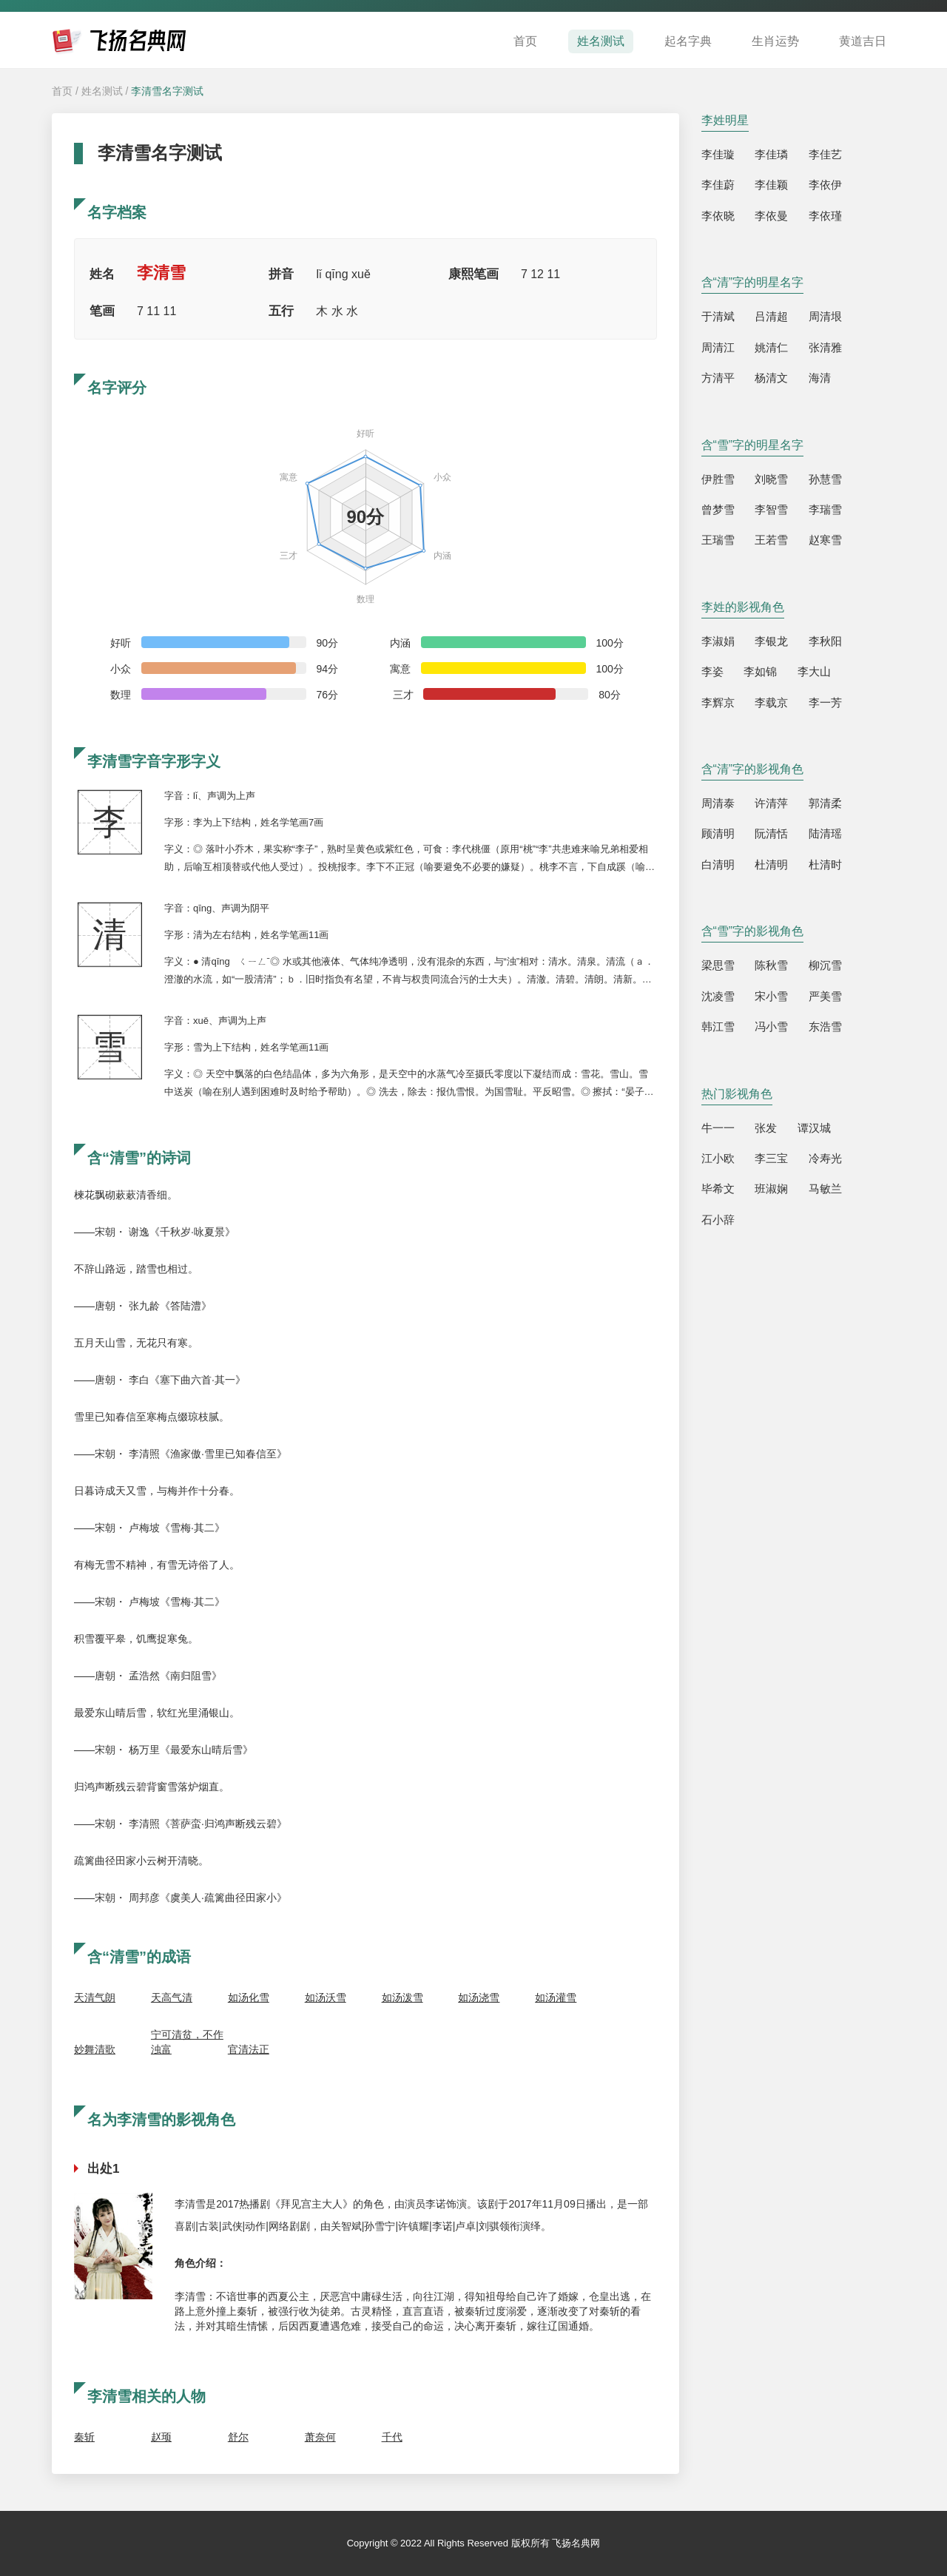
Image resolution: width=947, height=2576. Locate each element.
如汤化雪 (248, 1997)
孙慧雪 (825, 479)
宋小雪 (771, 996)
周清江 (718, 347)
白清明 (718, 864)
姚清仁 (771, 347)
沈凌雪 (718, 996)
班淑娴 (771, 1188)
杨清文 (771, 377)
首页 (525, 41)
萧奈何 (320, 2437)
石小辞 (718, 1219)
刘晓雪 (771, 479)
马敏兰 (825, 1188)
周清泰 (718, 803)
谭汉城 (814, 1128)
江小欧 (718, 1158)
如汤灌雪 (555, 1997)
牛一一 (718, 1128)
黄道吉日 (862, 41)
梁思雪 (718, 965)
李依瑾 (825, 215)
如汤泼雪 (402, 1997)
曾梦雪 (718, 509)
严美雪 (825, 996)
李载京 (771, 702)
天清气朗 (94, 1997)
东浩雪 (825, 1026)
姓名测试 (600, 41)
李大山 (814, 671)
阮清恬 (771, 833)
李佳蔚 (718, 184)
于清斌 (718, 316)
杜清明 (771, 864)
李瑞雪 (825, 509)
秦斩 (84, 2437)
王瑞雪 (718, 539)
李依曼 (771, 215)
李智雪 (771, 509)
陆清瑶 (825, 833)
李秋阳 (825, 641)
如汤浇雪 (478, 1997)
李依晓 (718, 215)
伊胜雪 (718, 479)
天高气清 (171, 1997)
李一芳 (825, 702)
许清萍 (771, 803)
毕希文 (718, 1188)
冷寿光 (825, 1158)
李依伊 (825, 184)
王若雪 (771, 539)
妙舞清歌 (94, 2049)
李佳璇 (718, 154)
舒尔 (238, 2437)
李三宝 (771, 1158)
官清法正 (248, 2049)
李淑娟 (718, 641)
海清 (820, 377)
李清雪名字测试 (167, 91)
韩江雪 (718, 1026)
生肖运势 (775, 41)
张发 (766, 1128)
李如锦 (760, 671)
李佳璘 (771, 154)
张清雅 (825, 347)
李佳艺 (825, 154)
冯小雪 (771, 1026)
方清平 (718, 377)
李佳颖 (771, 184)
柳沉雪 (825, 965)
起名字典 (688, 41)
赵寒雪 (825, 539)
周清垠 (825, 316)
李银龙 (771, 641)
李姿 (712, 671)
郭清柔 (825, 803)
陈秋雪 (771, 965)
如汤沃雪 (325, 1997)
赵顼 (161, 2437)
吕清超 (771, 316)
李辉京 (718, 702)
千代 (392, 2437)
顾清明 (718, 833)
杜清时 (825, 864)
